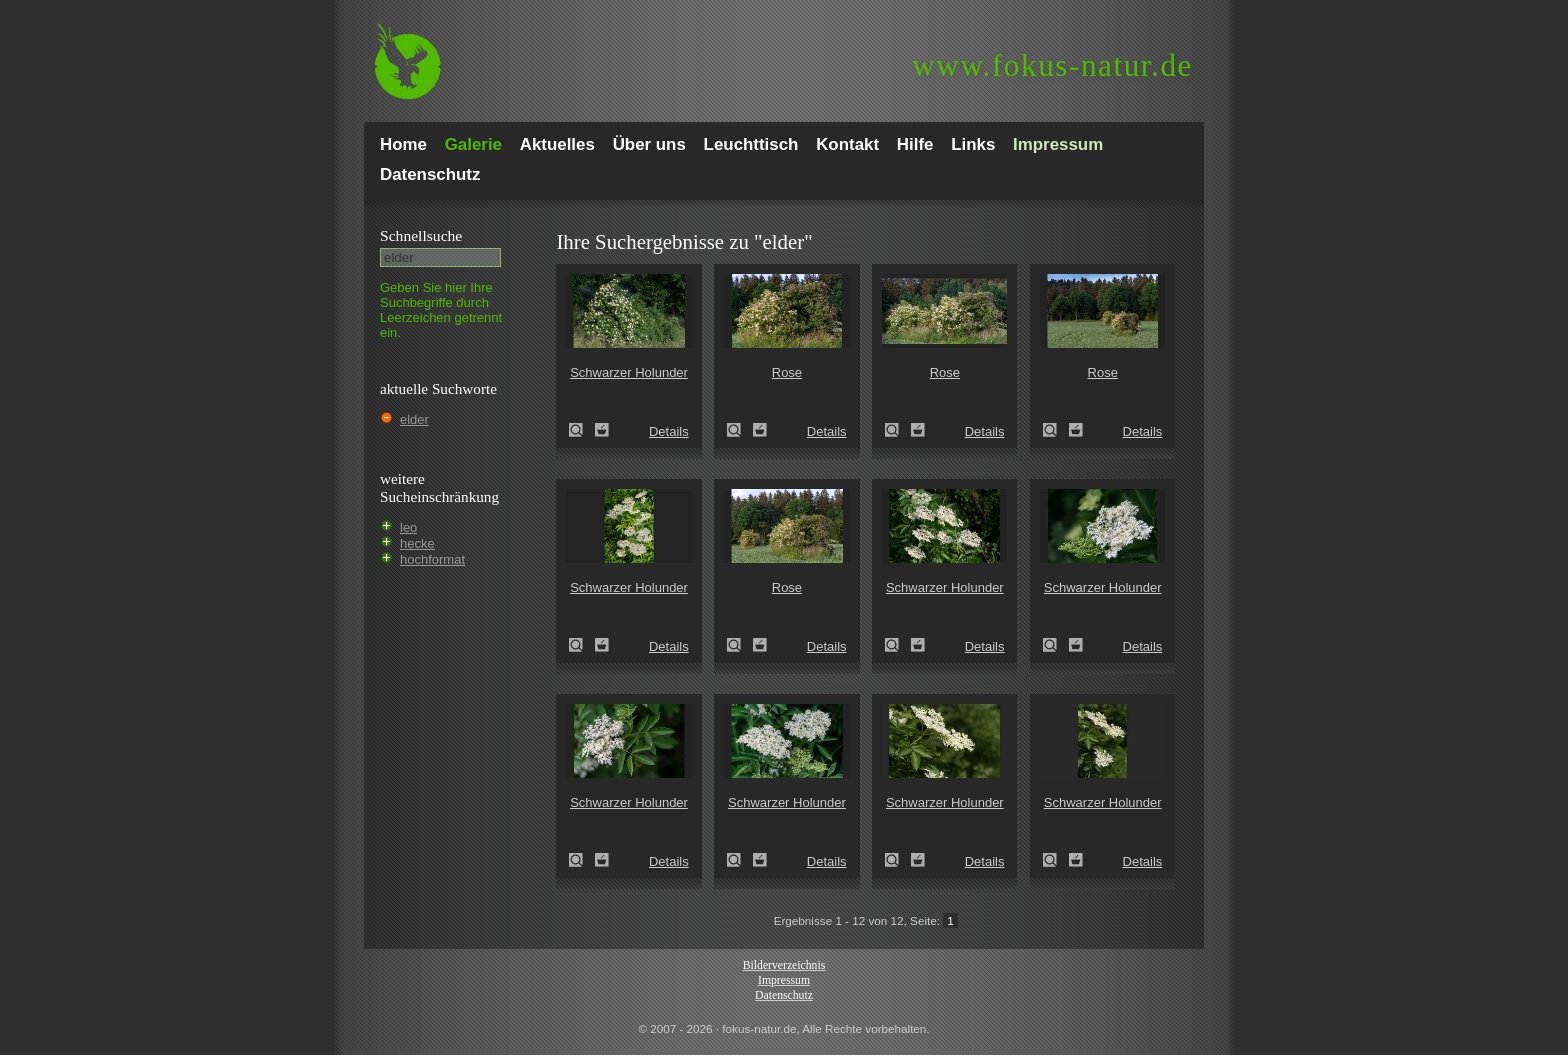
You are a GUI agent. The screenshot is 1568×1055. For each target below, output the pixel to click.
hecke (417, 543)
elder (414, 419)
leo (408, 527)
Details (669, 431)
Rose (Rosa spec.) (740, 430)
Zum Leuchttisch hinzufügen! (602, 430)
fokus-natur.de (1052, 65)
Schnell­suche (421, 235)
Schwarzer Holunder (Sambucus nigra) (582, 430)
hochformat (432, 559)
